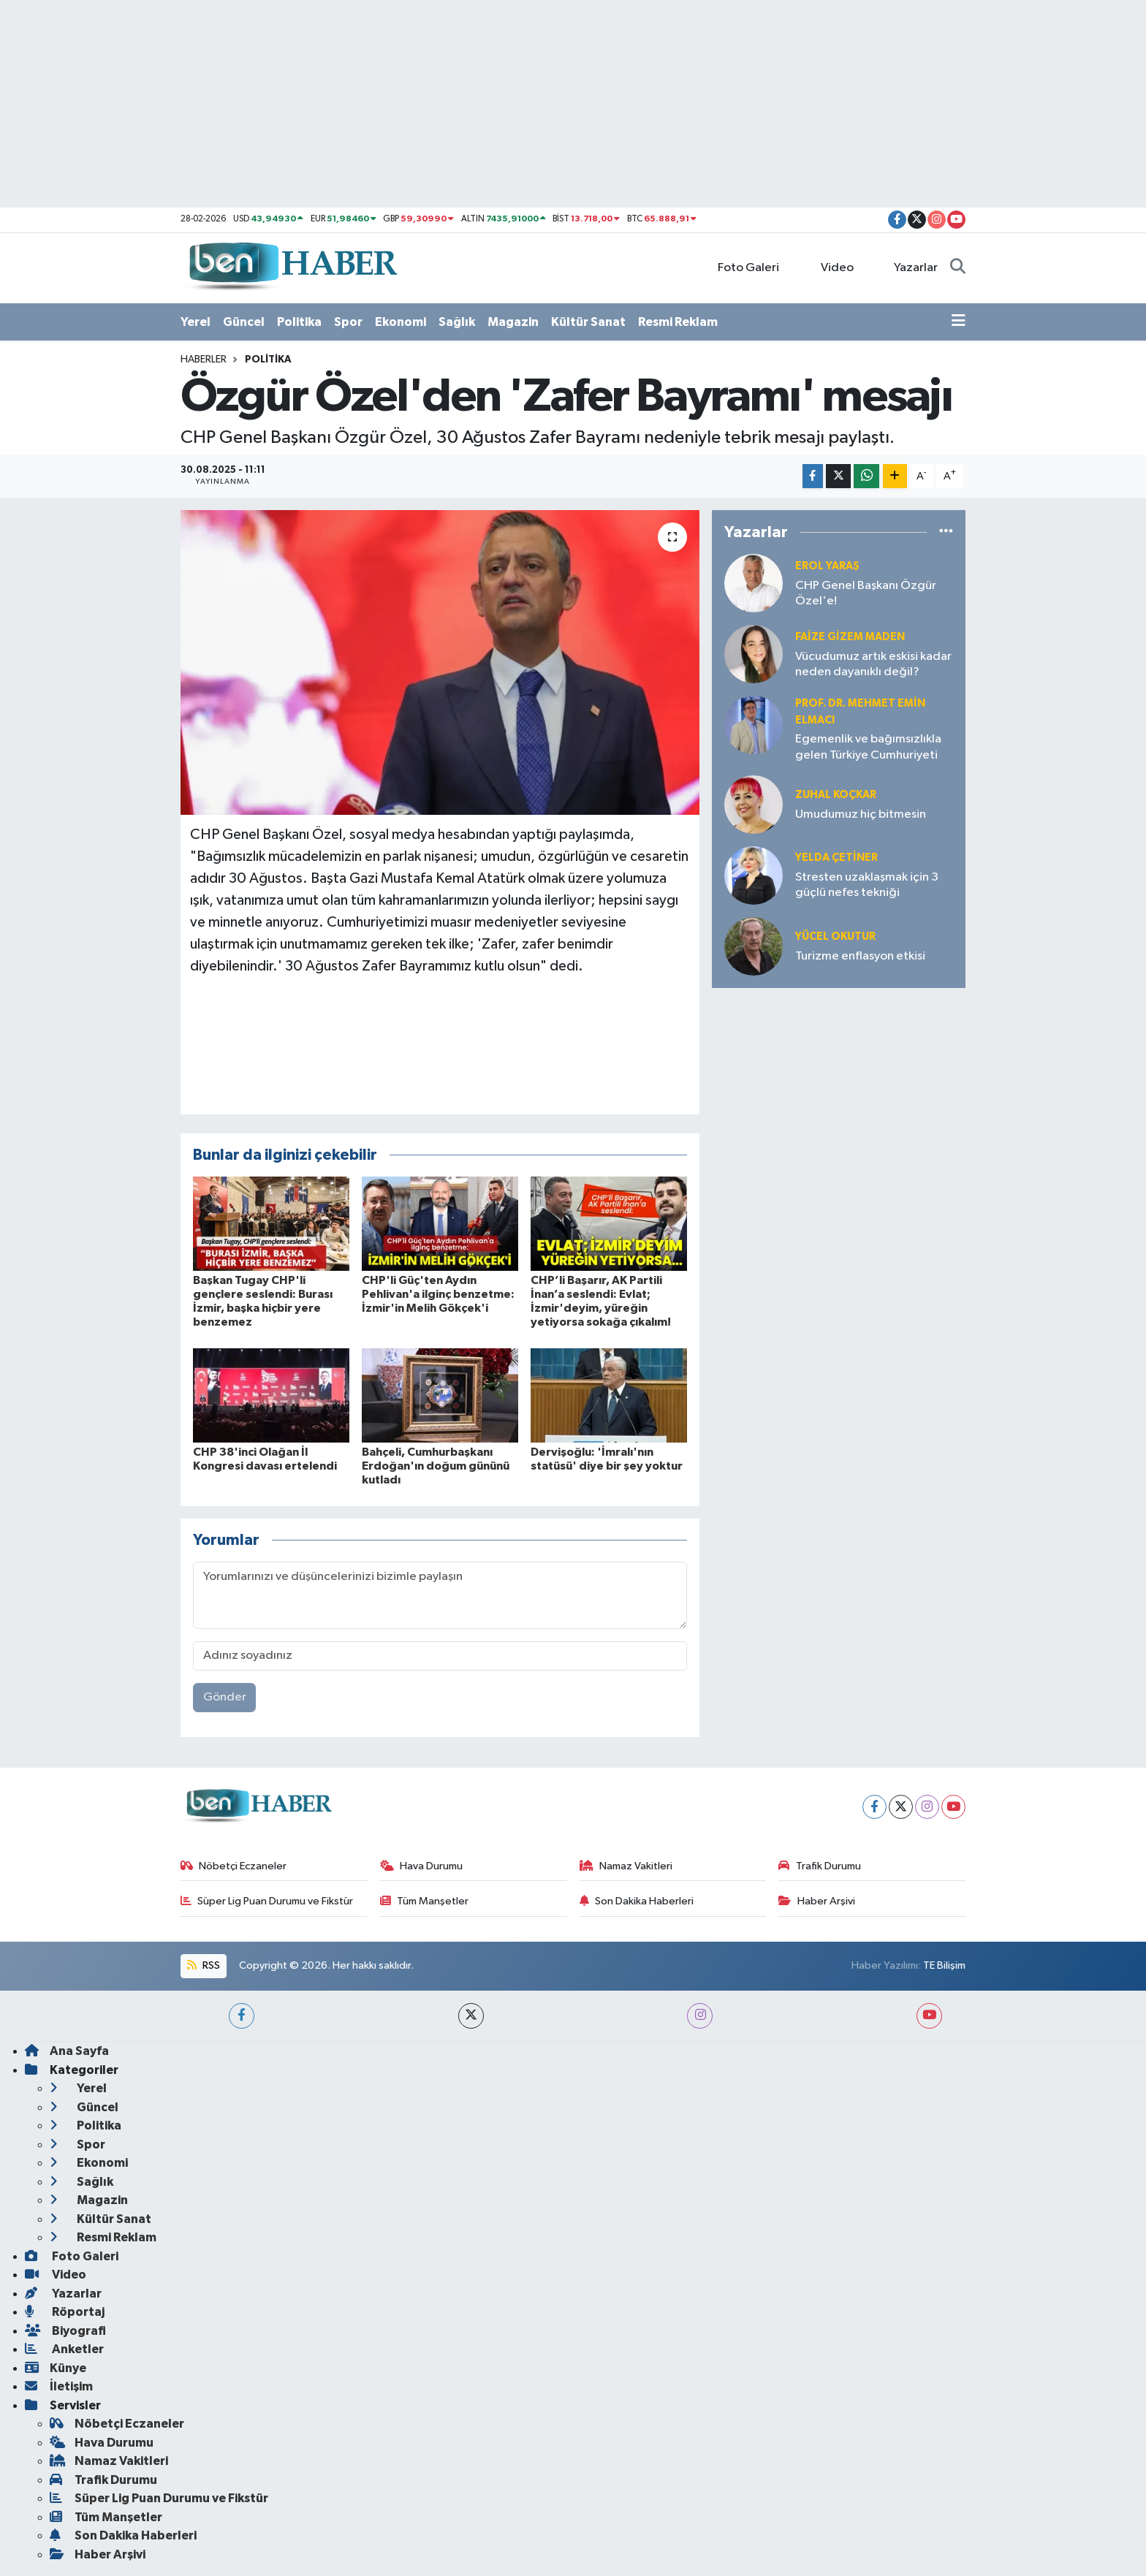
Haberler (204, 359)
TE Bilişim (944, 1965)
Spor (348, 322)
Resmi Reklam (678, 322)
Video (829, 267)
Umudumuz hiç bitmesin (860, 814)
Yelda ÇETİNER (836, 857)
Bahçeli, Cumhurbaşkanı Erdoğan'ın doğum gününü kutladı (435, 1466)
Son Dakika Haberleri (637, 1901)
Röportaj (65, 2312)
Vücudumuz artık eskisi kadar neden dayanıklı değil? (873, 664)
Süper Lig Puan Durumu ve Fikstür (267, 1901)
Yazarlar (908, 267)
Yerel (195, 322)
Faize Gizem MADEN (850, 636)
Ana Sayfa (67, 2051)
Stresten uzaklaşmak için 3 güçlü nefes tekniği (866, 885)
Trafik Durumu (819, 1866)
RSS (203, 1965)
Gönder (224, 1697)
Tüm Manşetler (424, 1901)
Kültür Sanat (588, 322)
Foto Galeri (740, 267)
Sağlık (457, 322)
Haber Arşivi (816, 1901)
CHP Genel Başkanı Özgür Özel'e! (865, 593)
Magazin (513, 322)
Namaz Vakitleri (626, 1866)
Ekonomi (400, 322)
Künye (55, 2368)
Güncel (244, 322)
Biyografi (65, 2331)
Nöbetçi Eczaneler (234, 1866)
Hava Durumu (421, 1866)
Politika (299, 322)
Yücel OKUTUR (835, 936)
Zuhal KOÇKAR (835, 794)
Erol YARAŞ (827, 566)
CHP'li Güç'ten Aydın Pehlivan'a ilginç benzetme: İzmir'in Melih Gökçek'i (438, 1294)
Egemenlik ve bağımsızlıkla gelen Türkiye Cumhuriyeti (868, 747)
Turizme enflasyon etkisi (860, 956)
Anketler (64, 2349)
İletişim (59, 2386)
